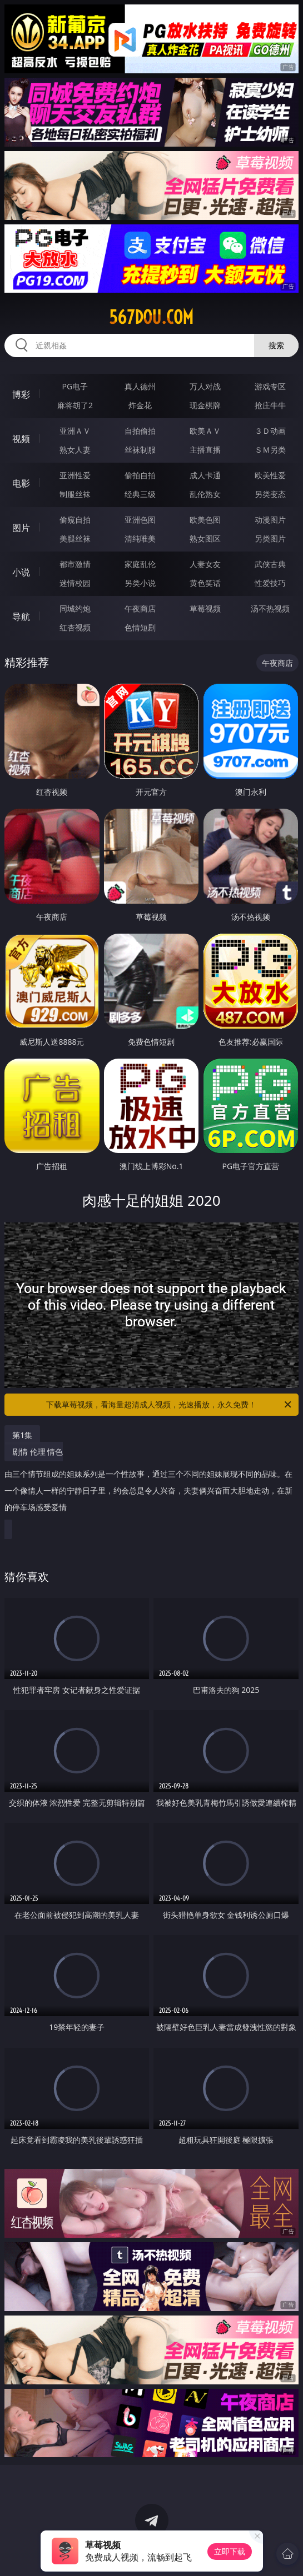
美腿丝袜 (75, 538)
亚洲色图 (140, 519)
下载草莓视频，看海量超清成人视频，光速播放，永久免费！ (169, 1404)
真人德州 (140, 386)
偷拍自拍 (140, 475)
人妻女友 (205, 564)
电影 (21, 483)
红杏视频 (75, 627)
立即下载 (229, 2551)
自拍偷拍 (140, 430)
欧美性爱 (270, 475)
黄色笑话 (205, 583)
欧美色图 (205, 519)
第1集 (22, 1435)
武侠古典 (270, 564)
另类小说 (140, 583)
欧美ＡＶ (205, 430)
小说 (21, 572)
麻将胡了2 (75, 405)
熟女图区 (205, 538)
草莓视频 (205, 608)
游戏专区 (270, 386)
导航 (21, 616)
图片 (21, 528)
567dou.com (151, 317)
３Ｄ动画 (270, 430)
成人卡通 (205, 475)
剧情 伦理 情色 (148, 1483)
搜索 (276, 345)
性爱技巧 (270, 583)
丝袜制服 (140, 449)
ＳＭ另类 (270, 449)
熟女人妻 (75, 449)
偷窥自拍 (75, 519)
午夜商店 (140, 608)
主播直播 (205, 449)
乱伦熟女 (205, 494)
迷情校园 (75, 583)
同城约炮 (75, 608)
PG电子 (75, 386)
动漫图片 (270, 519)
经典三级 (140, 494)
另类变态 (270, 494)
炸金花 (140, 405)
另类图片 (270, 538)
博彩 (21, 394)
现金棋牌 (205, 405)
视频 (21, 439)
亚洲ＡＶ (75, 430)
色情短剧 (140, 627)
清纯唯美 (140, 538)
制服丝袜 (75, 494)
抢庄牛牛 (270, 405)
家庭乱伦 (140, 564)
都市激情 (75, 564)
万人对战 (205, 386)
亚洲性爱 (75, 475)
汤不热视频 (270, 608)
